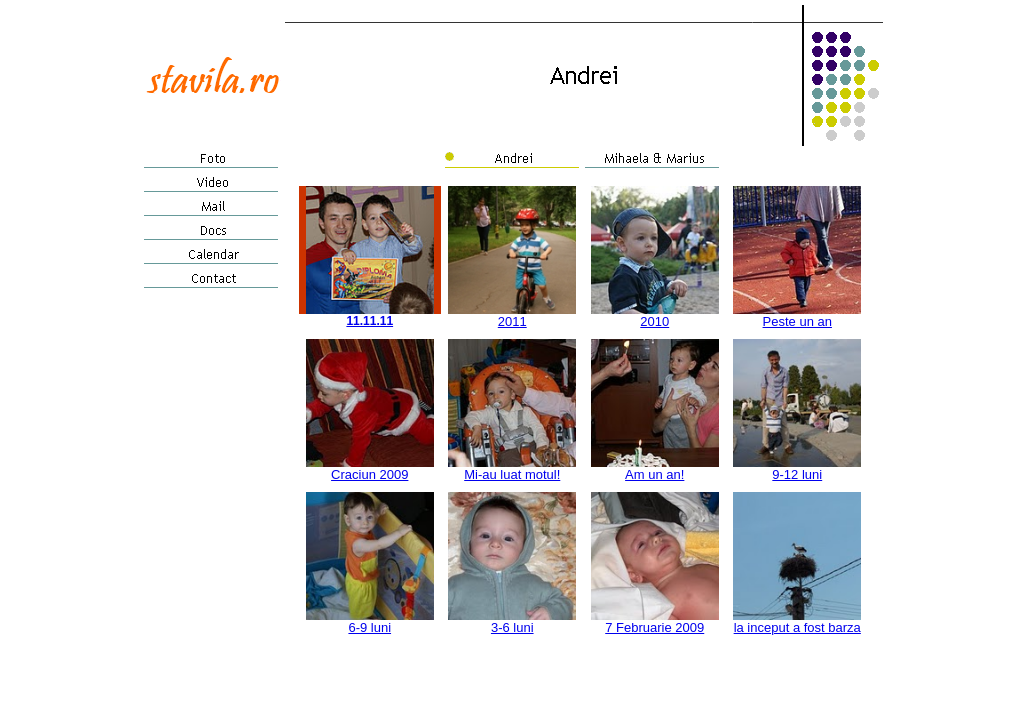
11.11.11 (369, 321)
